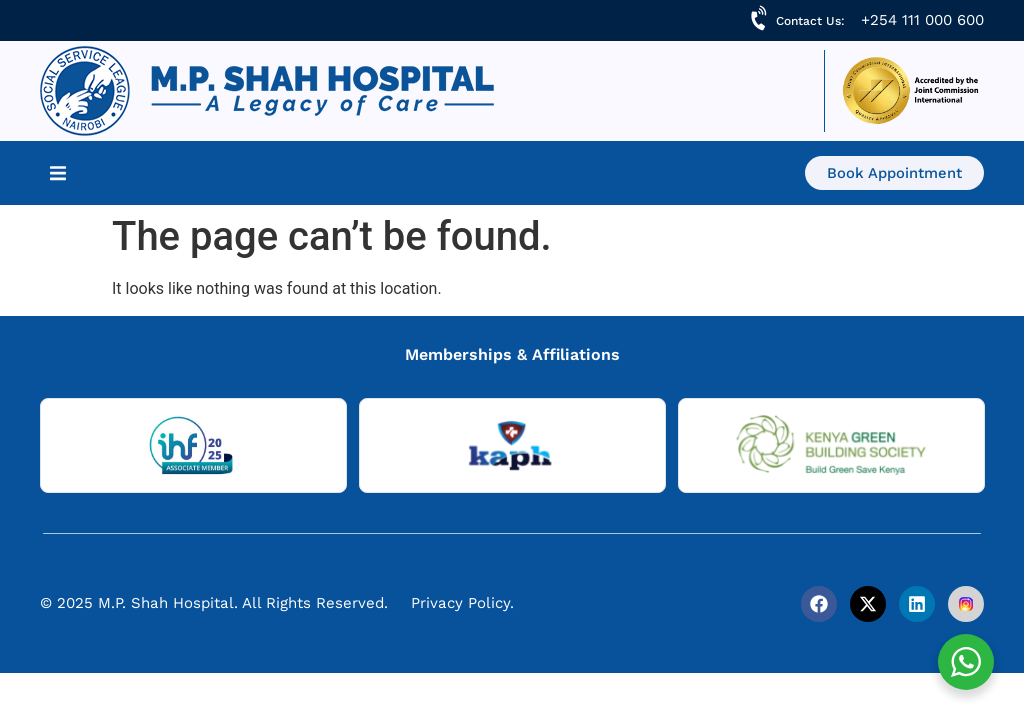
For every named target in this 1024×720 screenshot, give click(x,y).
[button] (58, 173)
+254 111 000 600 (922, 20)
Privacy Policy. (462, 603)
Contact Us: (810, 21)
